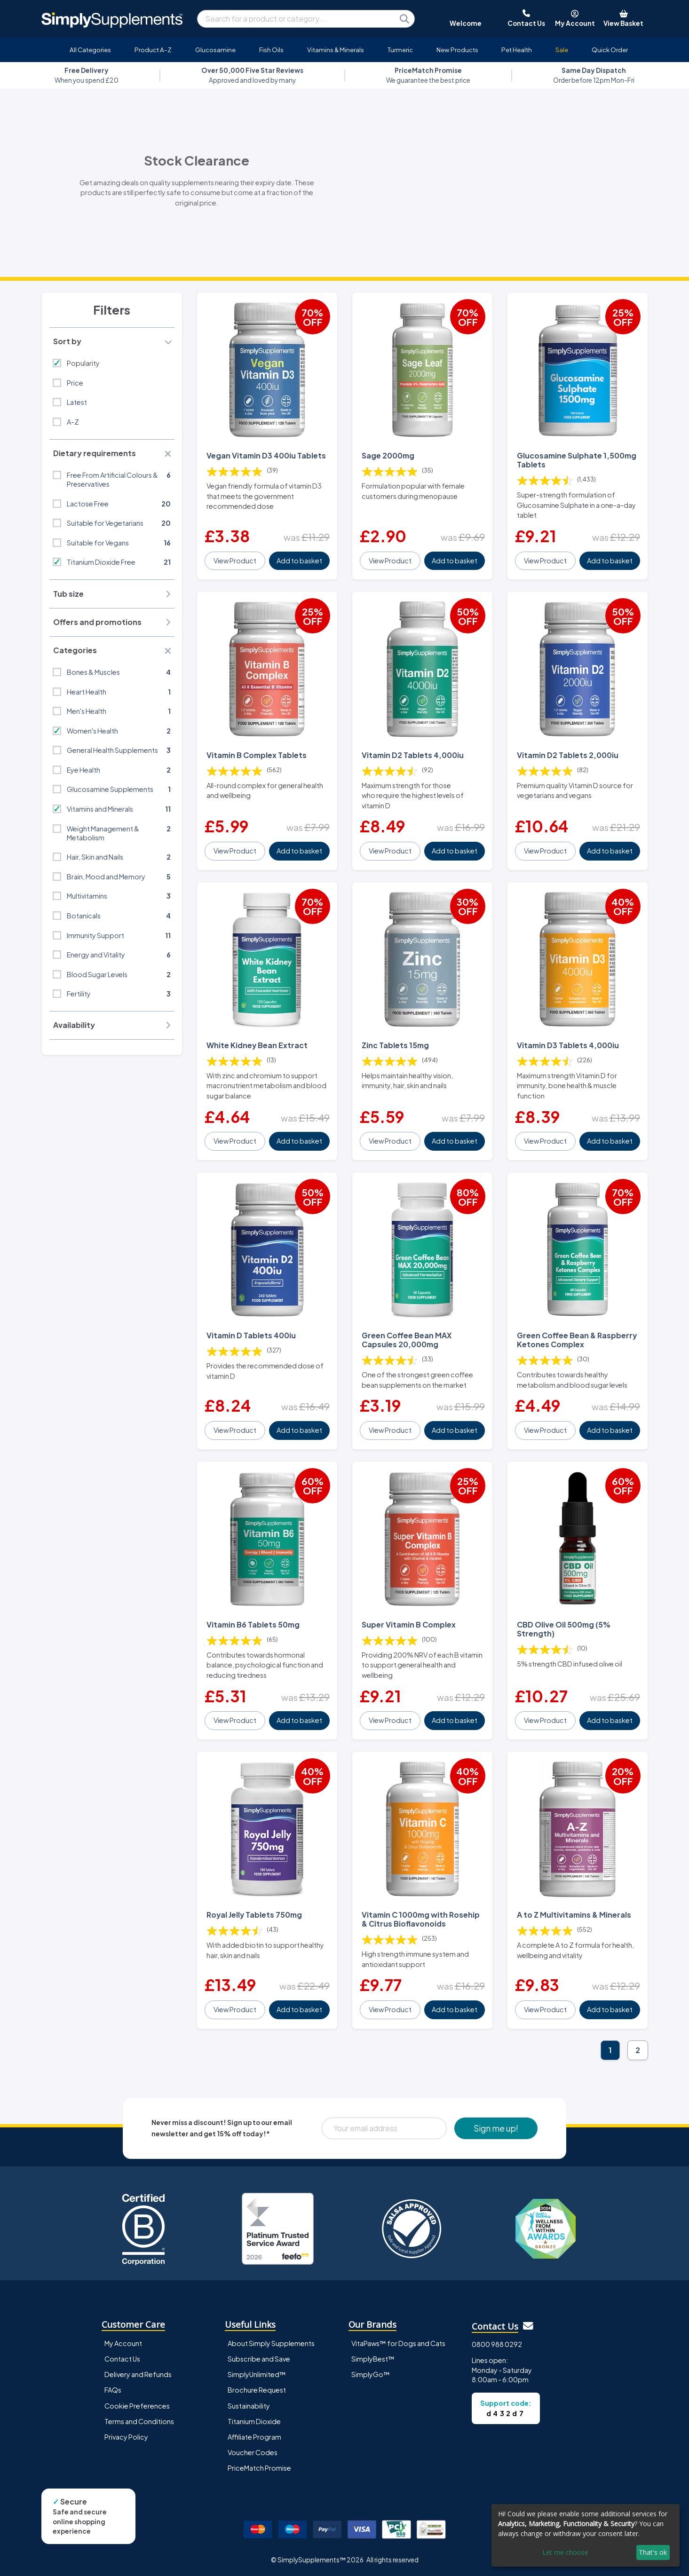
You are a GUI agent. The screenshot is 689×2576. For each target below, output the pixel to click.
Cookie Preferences (137, 2406)
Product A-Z (153, 50)
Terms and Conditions (139, 2421)
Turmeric (400, 50)
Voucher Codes (252, 2452)
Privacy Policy (126, 2437)
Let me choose (565, 2552)
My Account (123, 2343)
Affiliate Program (254, 2437)
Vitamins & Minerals (335, 50)
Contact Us (122, 2359)
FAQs (112, 2390)
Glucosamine (215, 50)
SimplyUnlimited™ (257, 2374)
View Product (235, 560)
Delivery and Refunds (138, 2374)
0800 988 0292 (497, 2344)
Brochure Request (257, 2390)
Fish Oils (271, 50)
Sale (561, 50)
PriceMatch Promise (259, 2468)
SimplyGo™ (370, 2374)
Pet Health (516, 50)
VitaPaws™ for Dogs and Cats (398, 2343)
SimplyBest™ (373, 2359)
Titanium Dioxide (254, 2421)
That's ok (653, 2552)
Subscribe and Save (259, 2359)
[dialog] (585, 2535)
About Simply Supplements (271, 2343)
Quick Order (610, 50)
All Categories (90, 50)
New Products (457, 50)
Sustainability (249, 2406)
